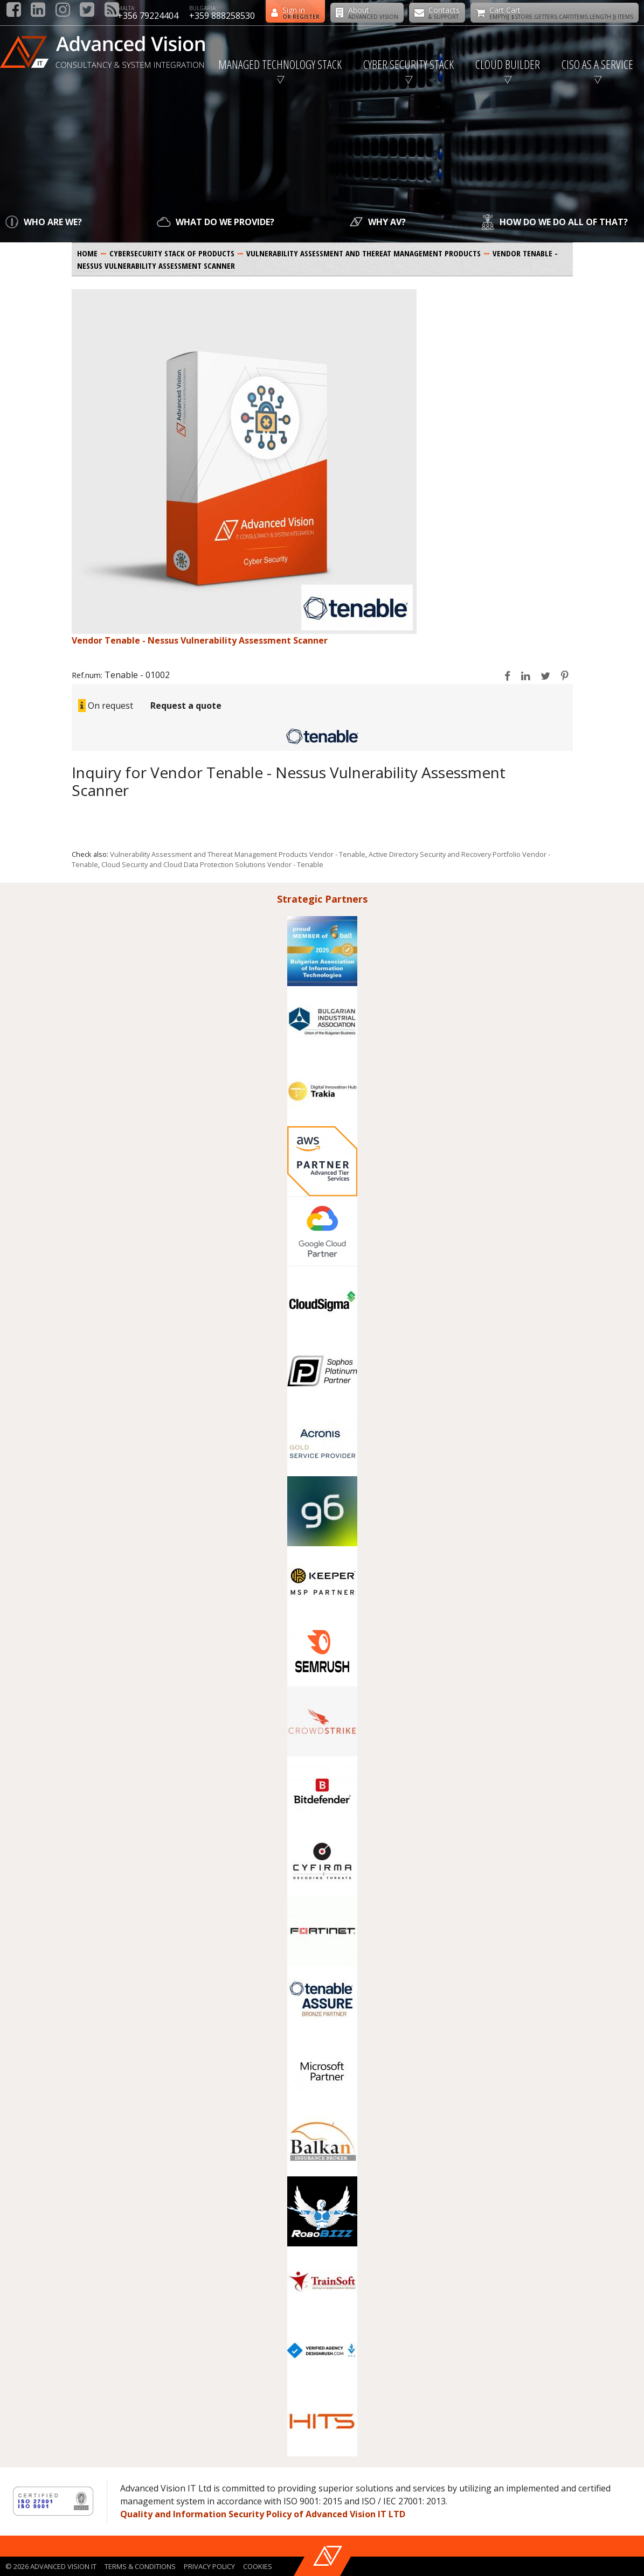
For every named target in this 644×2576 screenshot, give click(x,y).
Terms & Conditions (140, 2566)
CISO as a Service (597, 64)
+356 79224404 (147, 16)
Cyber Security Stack (408, 64)
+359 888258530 (222, 16)
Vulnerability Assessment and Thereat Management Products (363, 253)
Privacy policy (209, 2566)
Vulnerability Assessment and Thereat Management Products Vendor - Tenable (237, 854)
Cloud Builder (507, 64)
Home (87, 253)
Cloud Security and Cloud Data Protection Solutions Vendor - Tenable (212, 864)
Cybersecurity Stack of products (171, 253)
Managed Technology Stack (280, 64)
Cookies (257, 2566)
